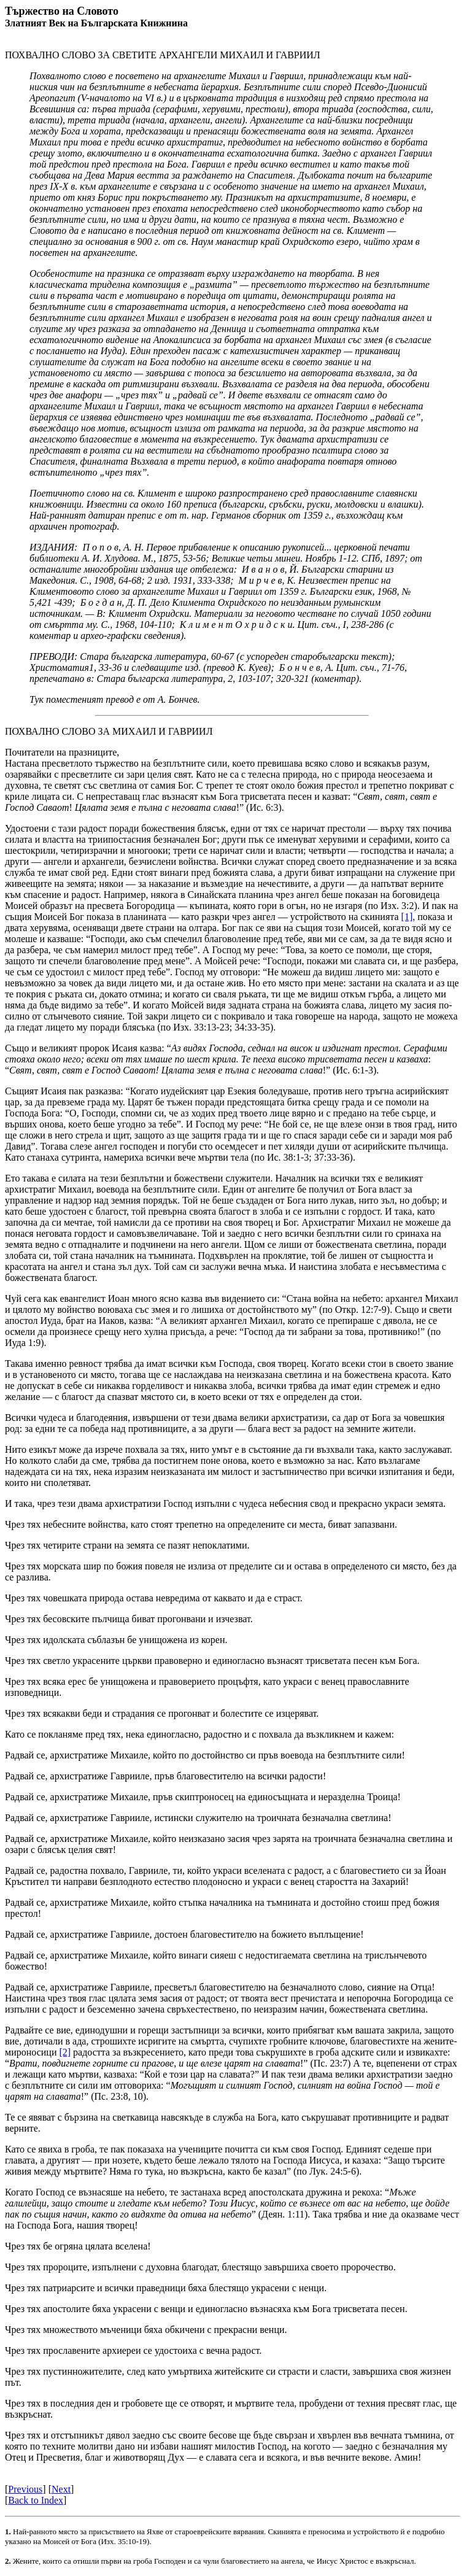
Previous (25, 2489)
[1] (407, 916)
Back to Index (35, 2500)
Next (61, 2489)
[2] (65, 2052)
